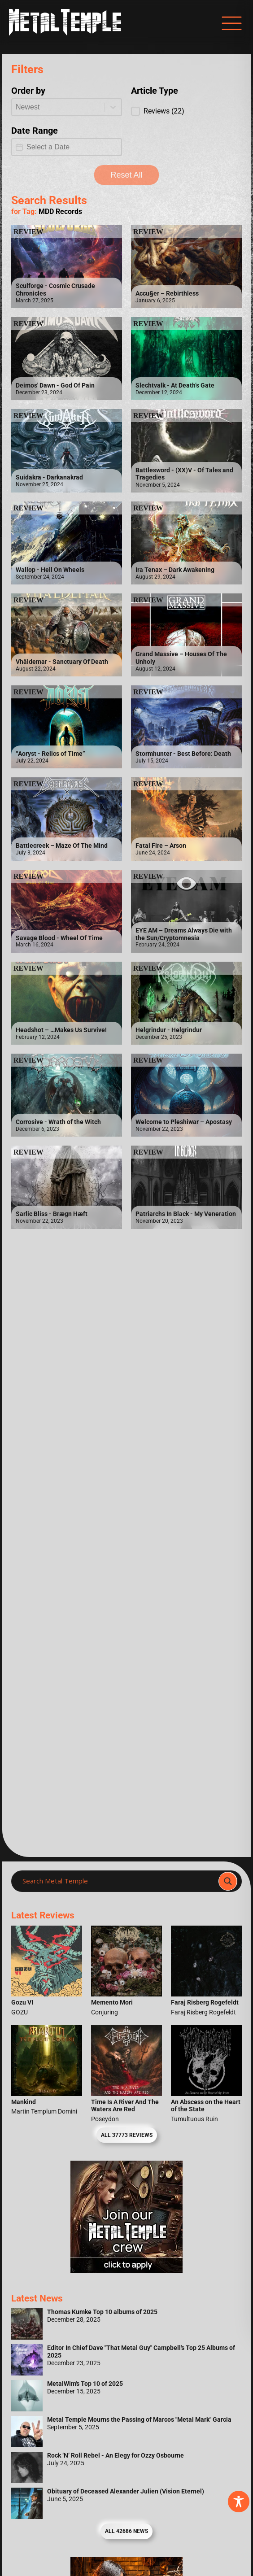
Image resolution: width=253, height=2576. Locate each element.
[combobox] (58, 107)
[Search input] (117, 1881)
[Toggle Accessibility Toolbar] (238, 2501)
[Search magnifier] (227, 1881)
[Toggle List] (113, 107)
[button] (186, 111)
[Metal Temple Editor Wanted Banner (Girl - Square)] (126, 2270)
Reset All (126, 174)
